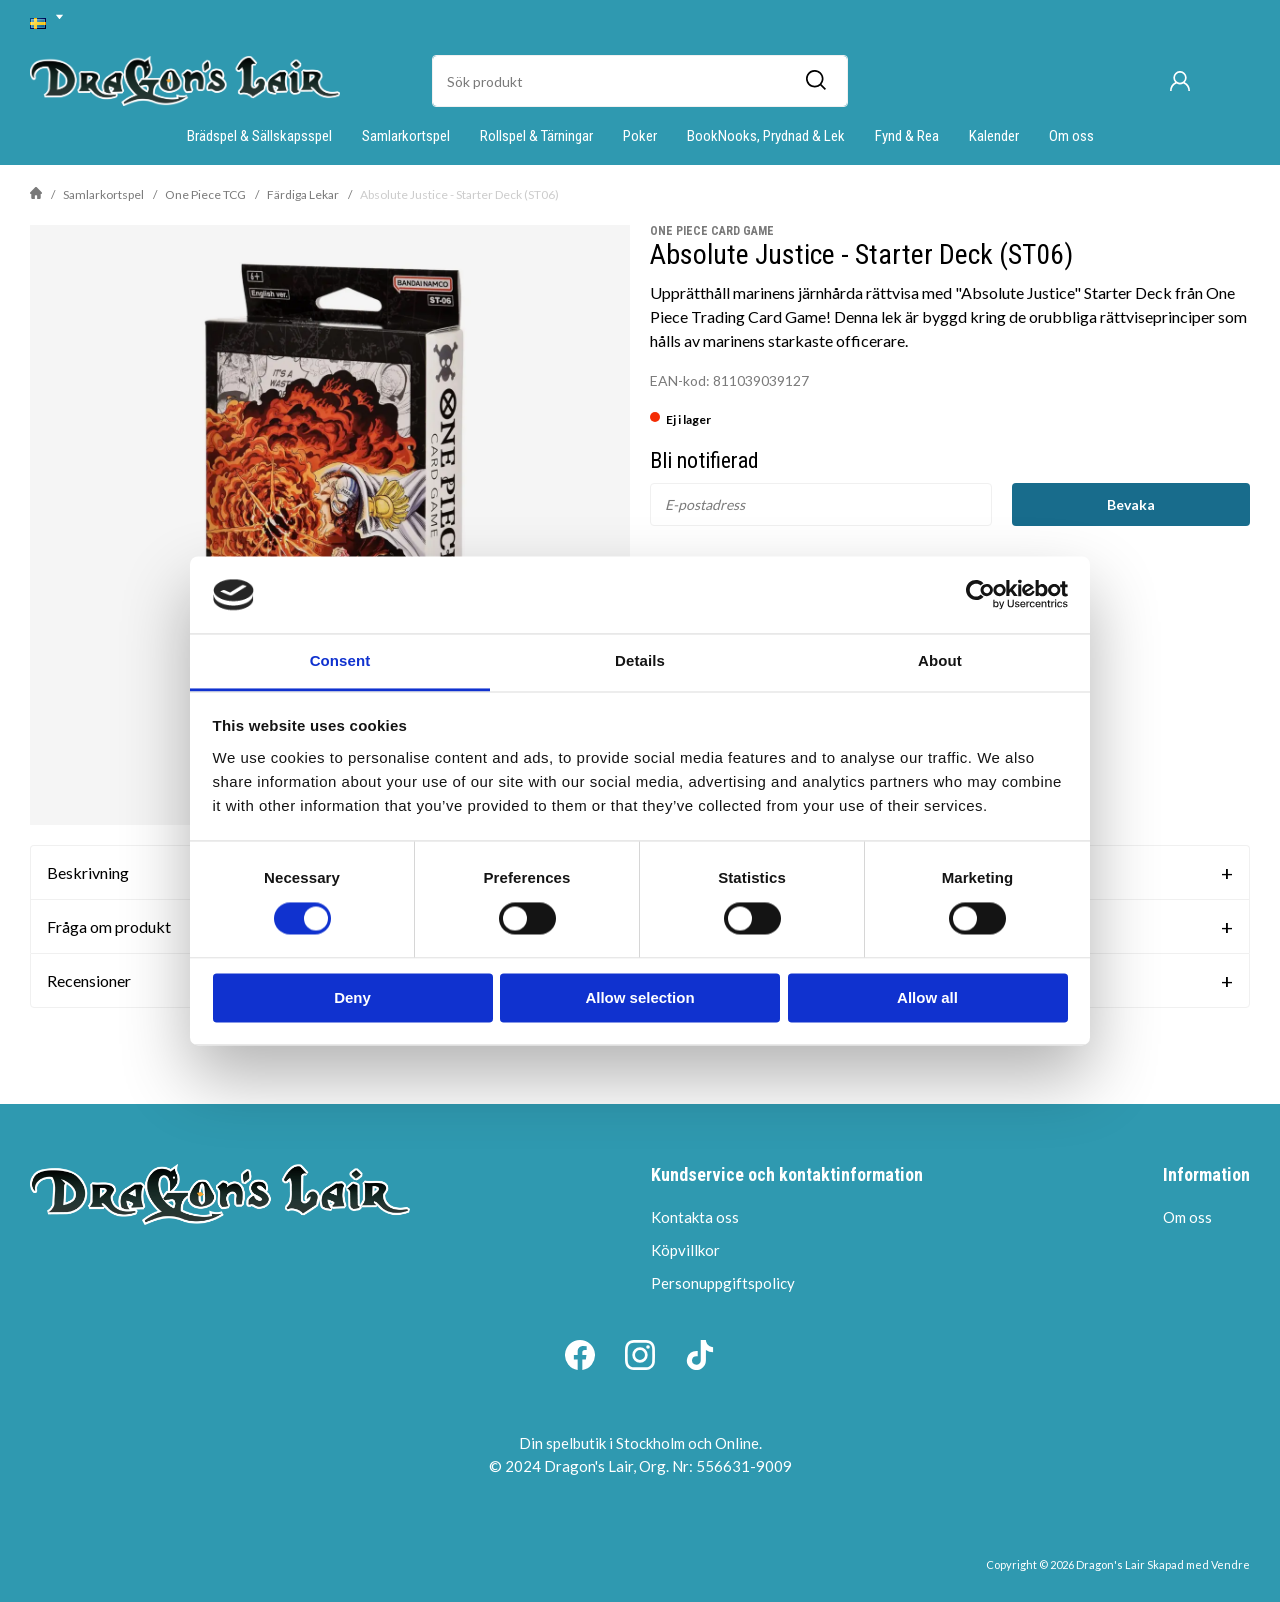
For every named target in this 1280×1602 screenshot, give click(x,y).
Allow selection (639, 997)
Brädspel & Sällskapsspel (259, 136)
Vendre (1230, 1564)
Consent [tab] (340, 660)
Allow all (927, 997)
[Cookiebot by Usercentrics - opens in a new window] (980, 595)
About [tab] (940, 660)
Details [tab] (640, 660)
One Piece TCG (205, 194)
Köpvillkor (685, 1250)
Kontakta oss (695, 1217)
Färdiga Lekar (303, 194)
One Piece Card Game (712, 231)
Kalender (994, 136)
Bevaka (1131, 504)
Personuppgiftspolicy (723, 1283)
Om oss (1071, 136)
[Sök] (815, 81)
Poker (640, 136)
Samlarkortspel (406, 136)
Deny (352, 997)
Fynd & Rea (907, 136)
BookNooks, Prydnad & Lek (766, 136)
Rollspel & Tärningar (536, 136)
